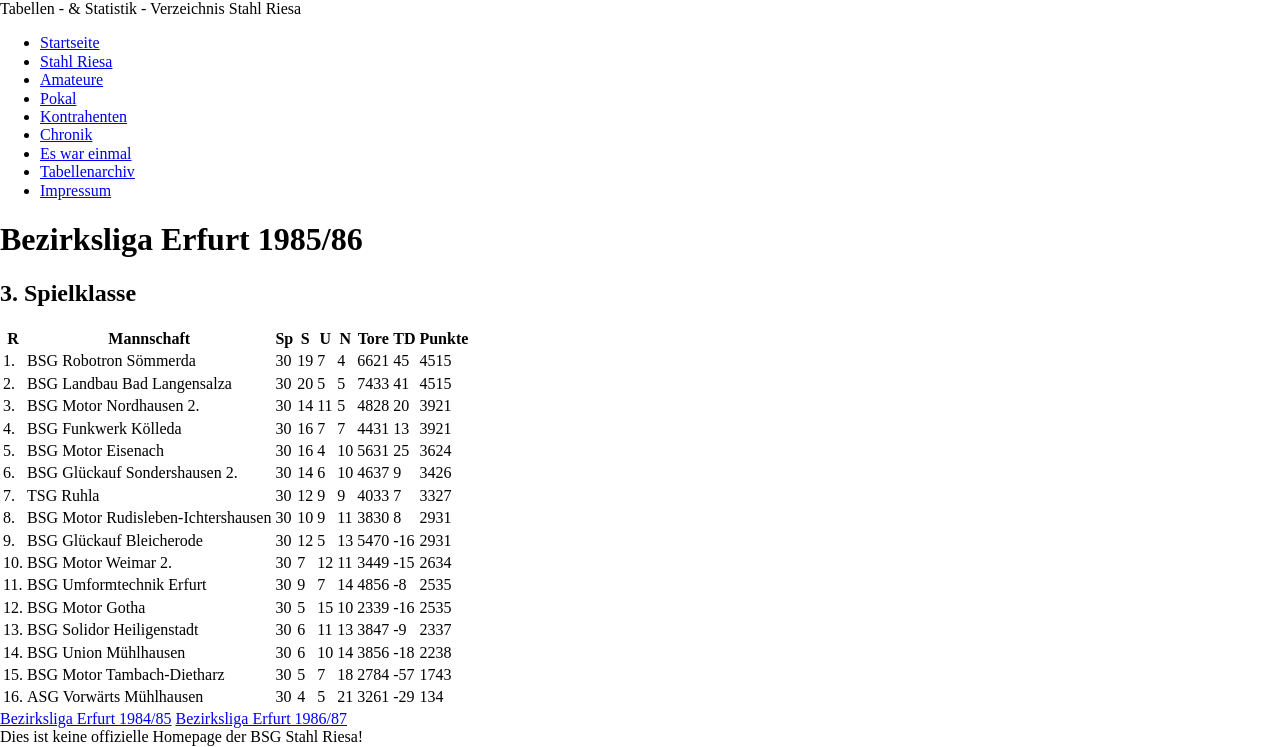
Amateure (71, 79)
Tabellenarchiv (87, 171)
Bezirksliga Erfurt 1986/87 (262, 718)
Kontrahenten (83, 116)
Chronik (66, 134)
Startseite (70, 42)
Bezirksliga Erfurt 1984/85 (86, 718)
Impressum (75, 190)
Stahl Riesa (76, 61)
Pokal (58, 98)
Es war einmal (86, 153)
